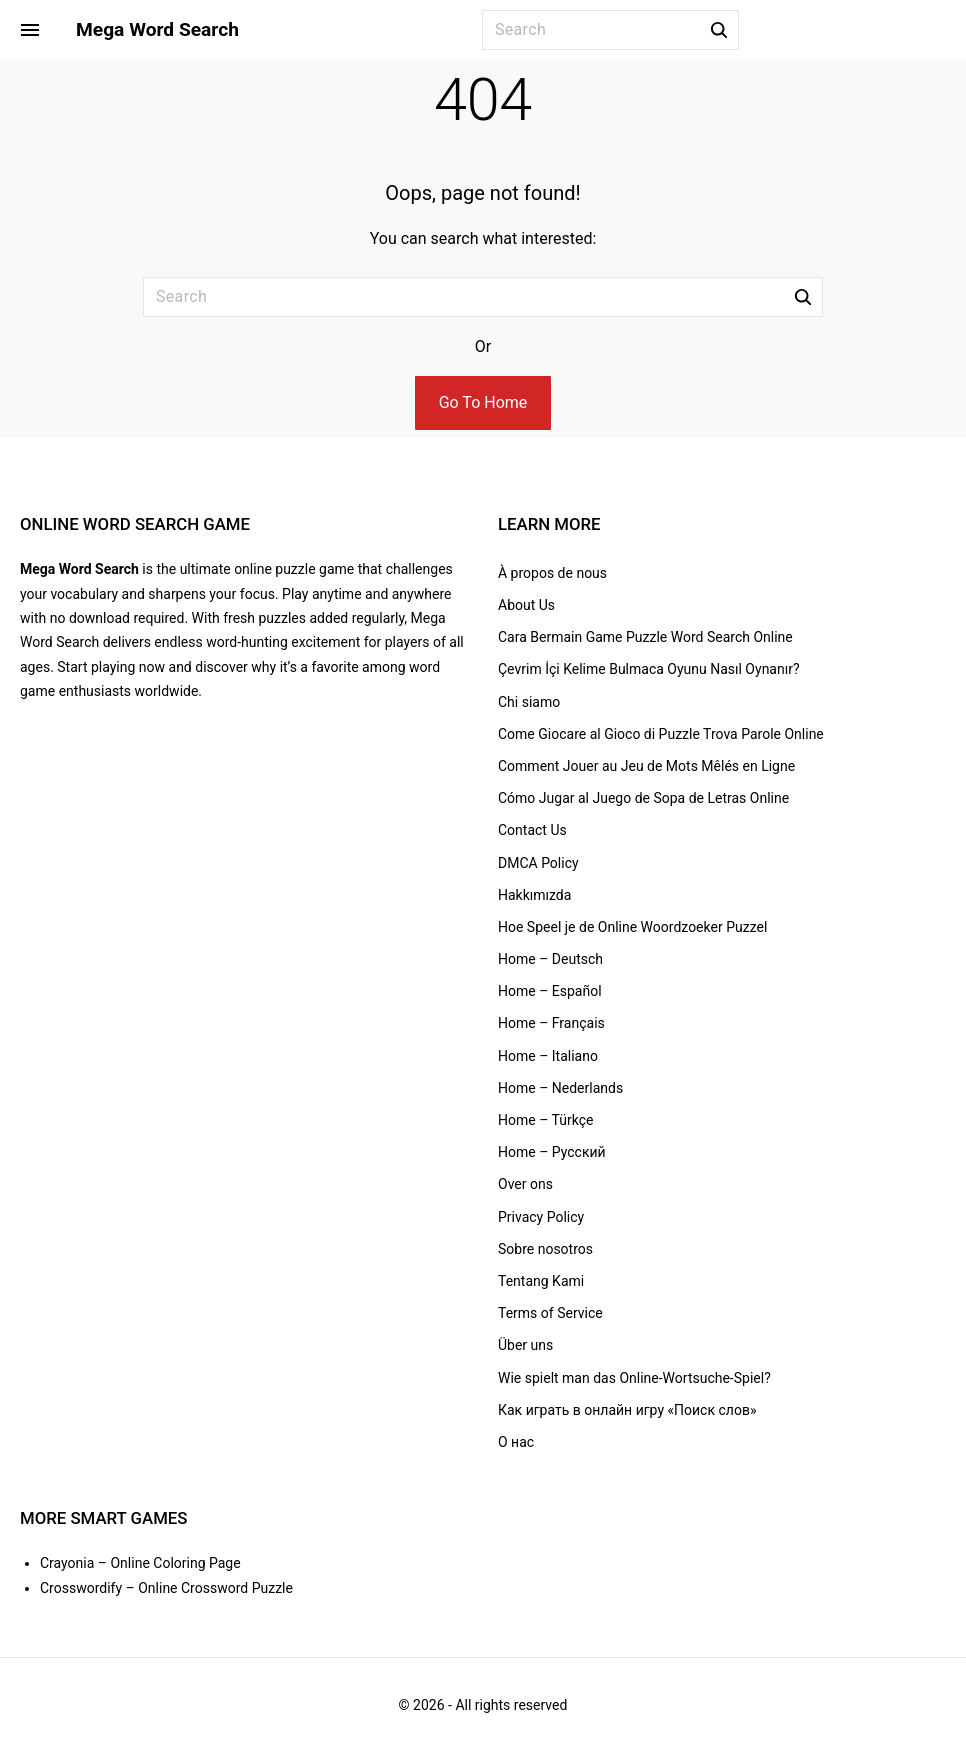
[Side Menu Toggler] (30, 30)
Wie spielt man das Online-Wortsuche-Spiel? (634, 1378)
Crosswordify (81, 1588)
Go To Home (483, 402)
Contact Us (532, 830)
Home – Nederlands (560, 1088)
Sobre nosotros (545, 1249)
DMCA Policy (538, 863)
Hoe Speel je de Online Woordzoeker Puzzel (632, 927)
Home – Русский (552, 1152)
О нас (516, 1442)
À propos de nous (552, 573)
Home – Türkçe (545, 1120)
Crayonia (67, 1563)
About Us (526, 605)
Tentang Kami (541, 1281)
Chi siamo (529, 702)
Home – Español (550, 991)
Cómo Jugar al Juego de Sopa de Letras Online (643, 798)
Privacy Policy (541, 1217)
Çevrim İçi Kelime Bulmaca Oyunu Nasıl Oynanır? (649, 669)
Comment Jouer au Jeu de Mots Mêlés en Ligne (646, 766)
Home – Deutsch (550, 959)
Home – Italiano (548, 1056)
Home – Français (551, 1023)
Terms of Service (550, 1313)
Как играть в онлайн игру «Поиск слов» (627, 1410)
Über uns (525, 1345)
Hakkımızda (534, 895)
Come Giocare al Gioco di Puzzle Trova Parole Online (661, 734)
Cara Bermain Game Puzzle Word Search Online (645, 637)
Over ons (525, 1184)
